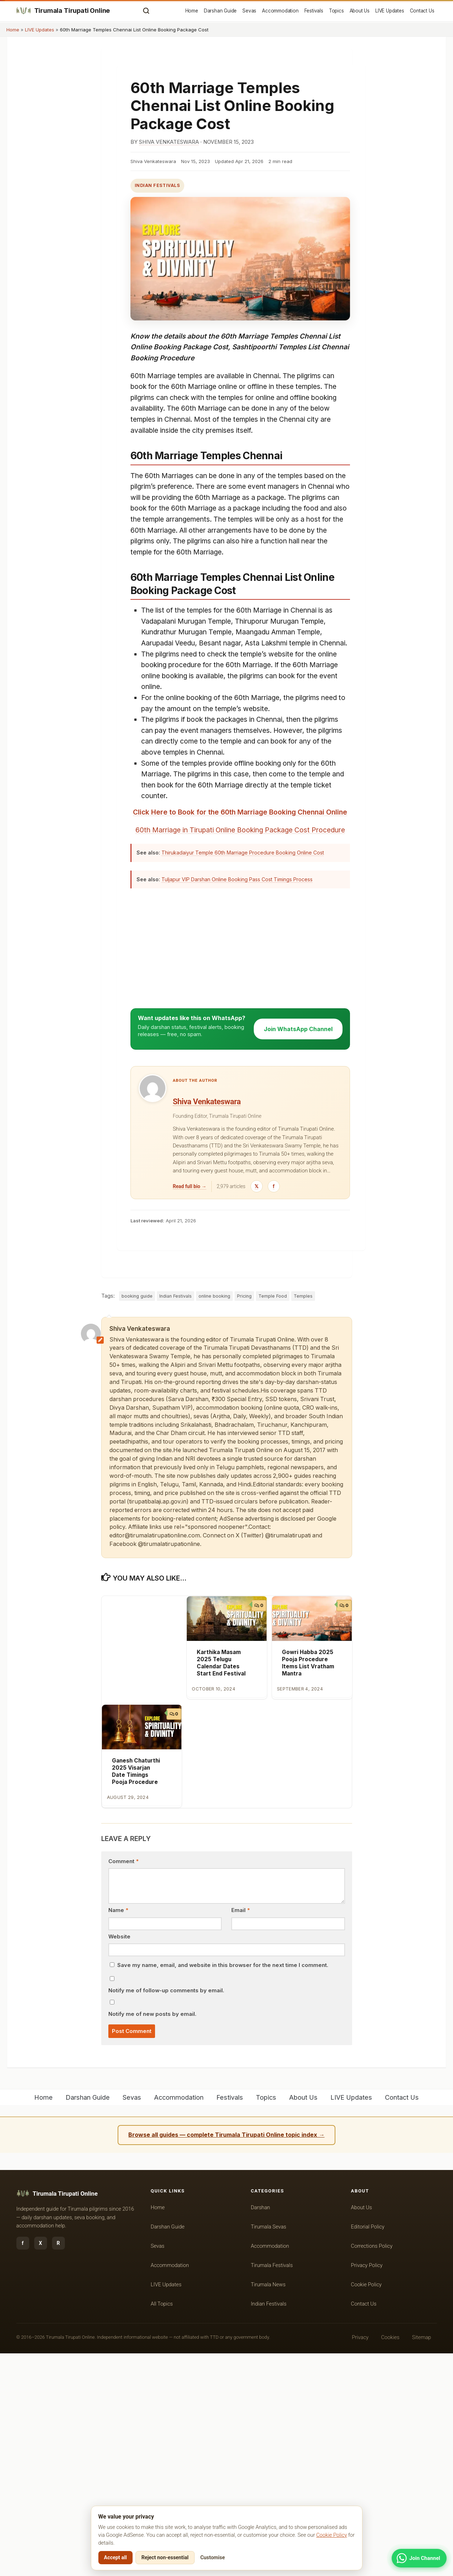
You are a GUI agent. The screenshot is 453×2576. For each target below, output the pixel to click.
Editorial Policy (368, 2449)
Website (119, 2159)
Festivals (313, 11)
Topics (336, 11)
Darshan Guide (220, 11)
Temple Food (272, 1519)
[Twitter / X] (257, 1409)
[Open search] (146, 10)
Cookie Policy (331, 2537)
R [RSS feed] (58, 2466)
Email (240, 2133)
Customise (212, 2560)
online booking (214, 1519)
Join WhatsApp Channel (298, 1252)
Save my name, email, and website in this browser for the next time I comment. (222, 2188)
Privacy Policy (367, 2488)
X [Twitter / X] (40, 2466)
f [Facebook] (23, 2466)
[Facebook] (274, 1409)
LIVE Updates (389, 11)
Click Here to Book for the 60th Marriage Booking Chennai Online (240, 922)
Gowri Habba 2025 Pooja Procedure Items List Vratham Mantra (308, 1886)
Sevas (249, 11)
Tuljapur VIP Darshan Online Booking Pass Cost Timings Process (237, 1102)
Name (118, 2133)
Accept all (115, 2560)
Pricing (244, 1519)
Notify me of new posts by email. (152, 2237)
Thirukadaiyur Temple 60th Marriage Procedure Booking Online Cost (242, 1076)
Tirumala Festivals (272, 2488)
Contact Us (422, 11)
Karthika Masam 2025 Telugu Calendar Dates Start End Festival (221, 1886)
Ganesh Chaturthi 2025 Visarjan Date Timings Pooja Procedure (136, 1994)
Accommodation (280, 11)
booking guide (137, 1519)
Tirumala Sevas (268, 2449)
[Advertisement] (240, 496)
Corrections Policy (372, 2468)
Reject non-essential (165, 2560)
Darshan (260, 2430)
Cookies (390, 2560)
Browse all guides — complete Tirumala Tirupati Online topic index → (226, 2357)
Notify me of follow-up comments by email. (166, 2213)
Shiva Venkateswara (169, 142)
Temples (303, 1519)
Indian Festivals (157, 185)
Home (191, 11)
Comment (123, 2084)
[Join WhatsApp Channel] (419, 2558)
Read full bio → (189, 1409)
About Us (360, 11)
